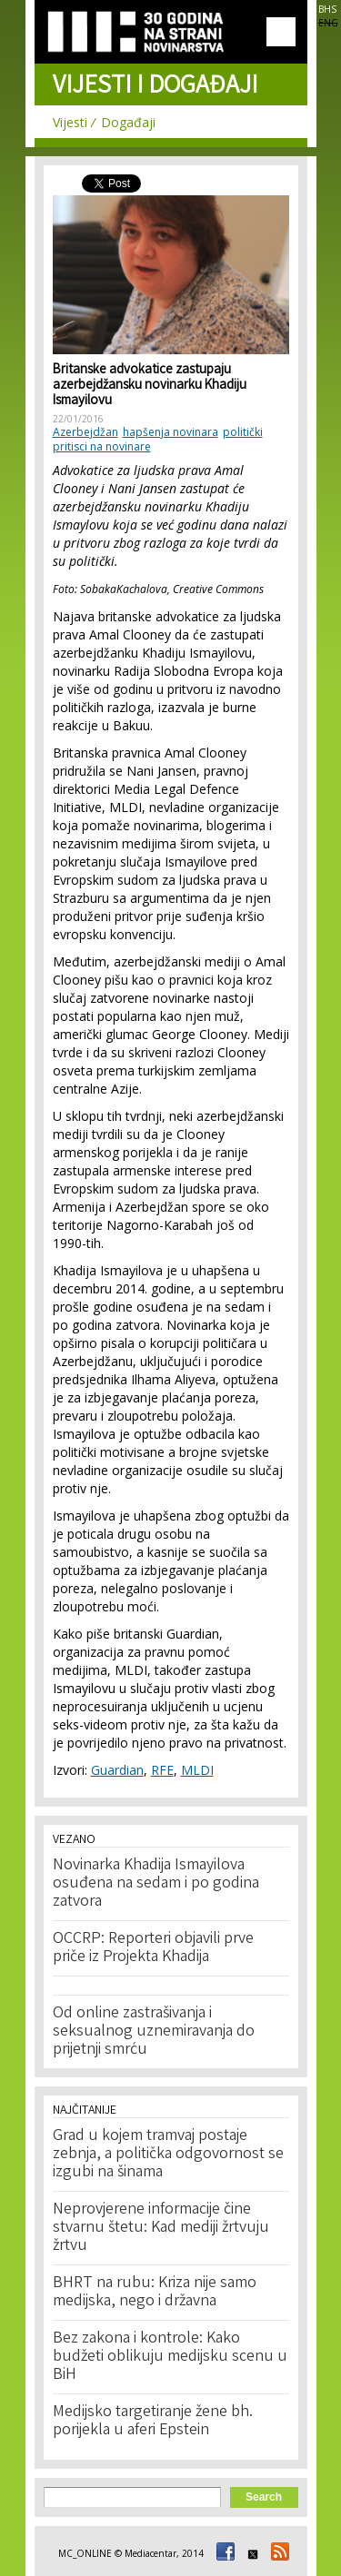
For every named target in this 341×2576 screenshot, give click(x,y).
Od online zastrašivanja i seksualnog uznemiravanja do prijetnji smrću (154, 2032)
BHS (327, 9)
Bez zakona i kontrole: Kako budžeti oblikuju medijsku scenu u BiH (170, 2357)
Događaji (128, 122)
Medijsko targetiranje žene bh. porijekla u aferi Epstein (153, 2421)
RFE (162, 1769)
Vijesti (70, 122)
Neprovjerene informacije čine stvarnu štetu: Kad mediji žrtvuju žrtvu (161, 2228)
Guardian (117, 1769)
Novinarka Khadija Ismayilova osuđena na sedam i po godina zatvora (156, 1884)
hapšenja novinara (170, 432)
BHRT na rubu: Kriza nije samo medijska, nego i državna (154, 2292)
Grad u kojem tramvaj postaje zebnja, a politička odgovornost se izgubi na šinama (168, 2155)
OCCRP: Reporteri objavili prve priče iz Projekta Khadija (153, 1948)
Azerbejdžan (85, 432)
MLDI (197, 1769)
